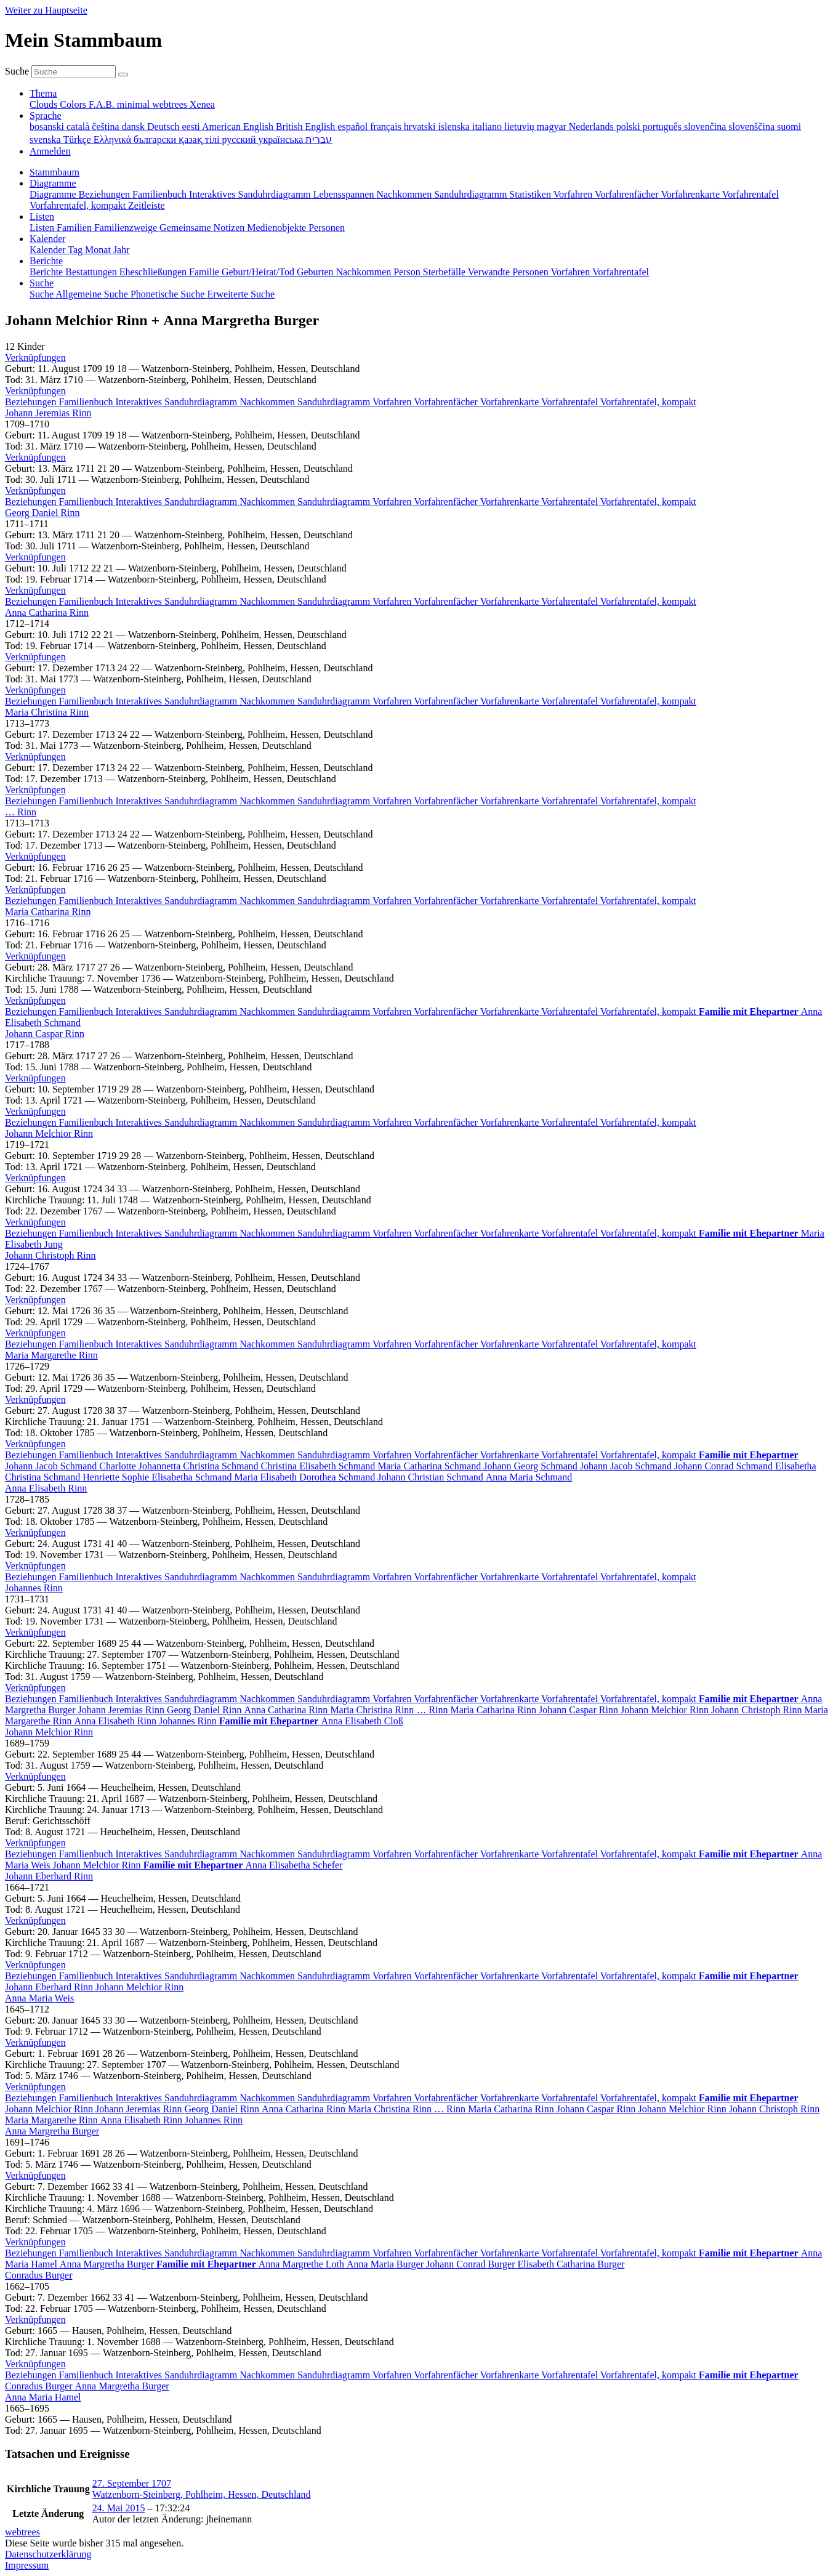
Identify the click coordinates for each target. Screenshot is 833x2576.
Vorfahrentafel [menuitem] (750, 194)
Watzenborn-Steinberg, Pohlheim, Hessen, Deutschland (201, 2494)
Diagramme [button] (53, 183)
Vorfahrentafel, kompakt (648, 402)
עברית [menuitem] (318, 139)
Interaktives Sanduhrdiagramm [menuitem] (251, 194)
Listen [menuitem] (43, 227)
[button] (35, 357)
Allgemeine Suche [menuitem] (93, 294)
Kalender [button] (48, 238)
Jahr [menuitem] (121, 249)
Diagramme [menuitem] (54, 194)
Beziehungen (32, 402)
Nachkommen (268, 402)
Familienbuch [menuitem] (160, 194)
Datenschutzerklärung (48, 2554)
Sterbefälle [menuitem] (445, 272)
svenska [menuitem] (46, 139)
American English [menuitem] (239, 126)
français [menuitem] (387, 126)
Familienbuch (87, 402)
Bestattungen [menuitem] (92, 272)
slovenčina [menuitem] (706, 126)
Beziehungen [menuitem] (106, 194)
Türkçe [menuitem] (78, 139)
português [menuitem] (663, 126)
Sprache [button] (46, 115)
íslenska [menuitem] (455, 126)
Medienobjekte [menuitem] (277, 227)
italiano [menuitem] (488, 126)
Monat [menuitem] (99, 249)
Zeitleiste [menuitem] (146, 205)
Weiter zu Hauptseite (46, 10)
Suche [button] (42, 283)
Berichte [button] (46, 261)
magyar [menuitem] (553, 126)
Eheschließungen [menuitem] (154, 272)
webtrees (22, 2532)
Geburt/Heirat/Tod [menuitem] (259, 272)
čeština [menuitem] (106, 126)
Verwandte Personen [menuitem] (509, 272)
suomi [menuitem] (789, 126)
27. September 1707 (131, 2483)
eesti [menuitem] (191, 126)
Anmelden (50, 151)
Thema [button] (43, 93)
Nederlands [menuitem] (592, 126)
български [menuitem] (156, 139)
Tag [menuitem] (76, 249)
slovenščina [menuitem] (752, 126)
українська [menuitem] (281, 139)
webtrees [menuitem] (171, 104)
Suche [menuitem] (42, 294)
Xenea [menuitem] (202, 104)
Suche (17, 71)
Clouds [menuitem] (45, 104)
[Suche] (123, 74)
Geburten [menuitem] (316, 272)
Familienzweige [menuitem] (126, 227)
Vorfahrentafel (570, 402)
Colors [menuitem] (74, 104)
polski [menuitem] (629, 126)
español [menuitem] (353, 126)
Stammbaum (54, 172)
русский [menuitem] (240, 139)
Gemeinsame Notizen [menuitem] (203, 227)
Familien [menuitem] (75, 227)
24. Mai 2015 (118, 2508)
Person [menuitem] (408, 272)
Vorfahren (393, 402)
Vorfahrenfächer (447, 402)
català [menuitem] (79, 126)
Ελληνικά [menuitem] (114, 139)
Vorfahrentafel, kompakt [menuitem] (79, 205)
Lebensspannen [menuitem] (345, 194)
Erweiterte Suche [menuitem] (241, 294)
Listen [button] (42, 216)
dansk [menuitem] (134, 126)
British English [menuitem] (306, 126)
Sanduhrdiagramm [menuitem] (471, 194)
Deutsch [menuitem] (164, 126)
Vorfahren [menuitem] (574, 194)
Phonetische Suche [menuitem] (169, 294)
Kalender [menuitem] (49, 249)
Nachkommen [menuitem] (405, 194)
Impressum (27, 2565)
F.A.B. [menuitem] (103, 104)
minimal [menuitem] (134, 104)
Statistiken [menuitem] (531, 194)
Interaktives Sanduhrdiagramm (178, 402)
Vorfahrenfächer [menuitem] (628, 194)
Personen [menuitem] (326, 227)
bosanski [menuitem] (48, 126)
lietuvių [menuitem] (520, 126)
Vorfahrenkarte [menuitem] (691, 194)
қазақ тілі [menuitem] (200, 139)
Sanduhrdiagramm (334, 402)
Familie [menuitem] (205, 272)
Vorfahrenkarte (510, 402)
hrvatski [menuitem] (421, 126)
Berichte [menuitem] (47, 272)
